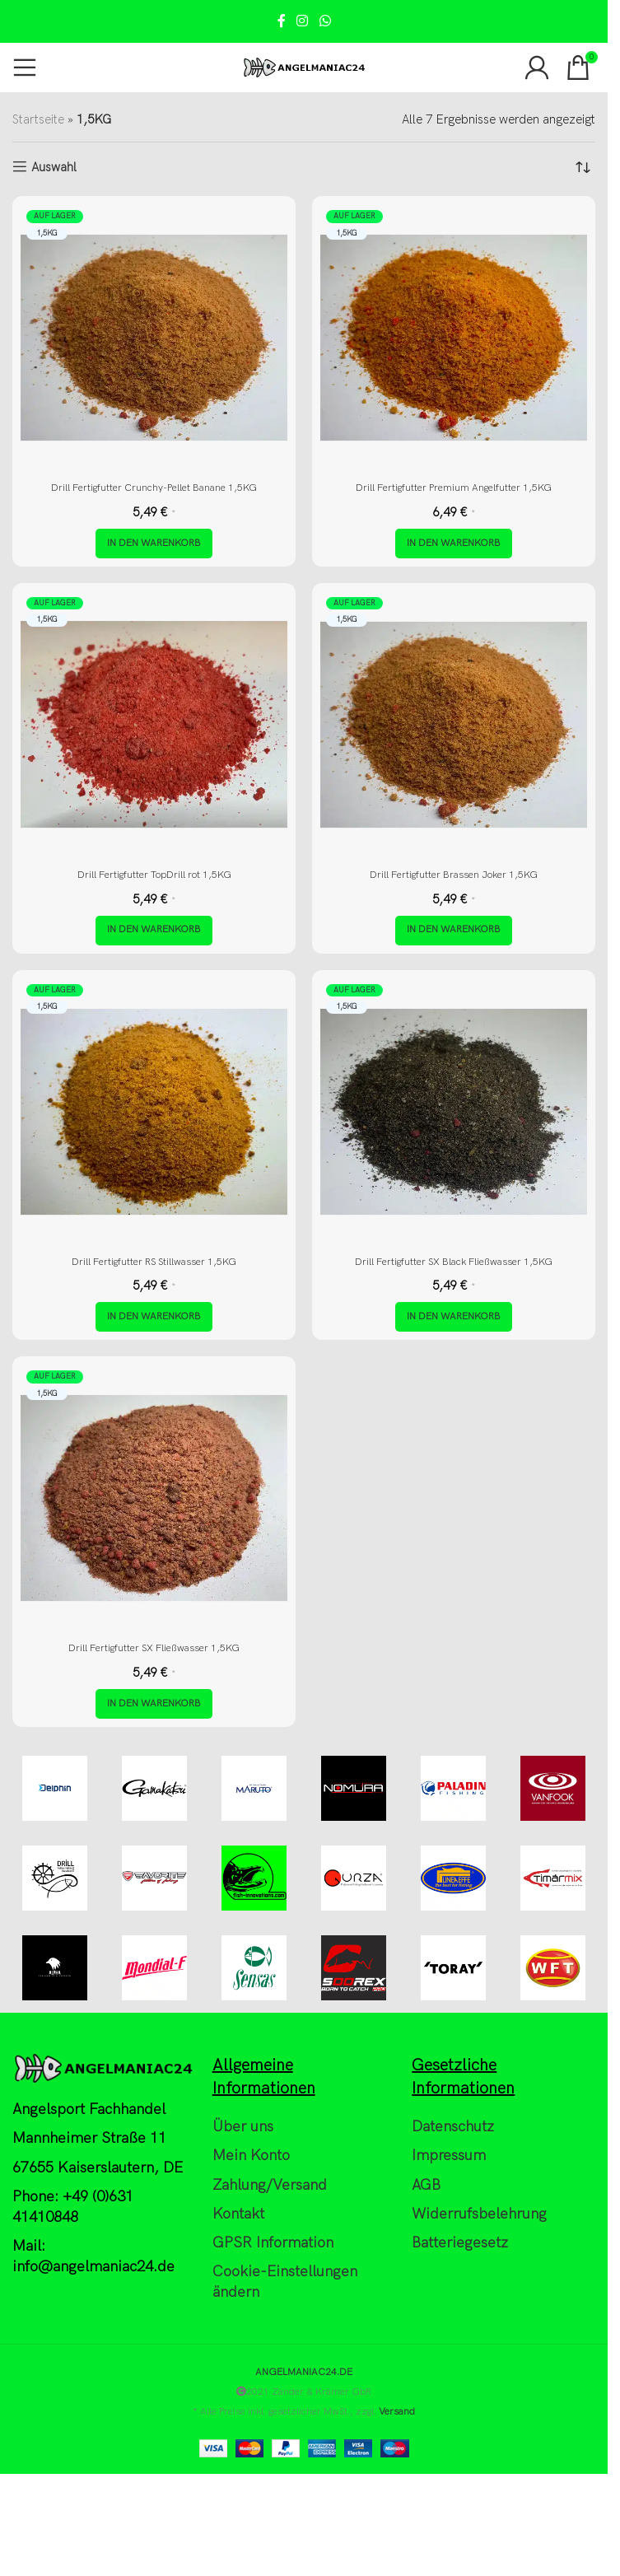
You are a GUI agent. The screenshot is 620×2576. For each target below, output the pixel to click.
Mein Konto (251, 2156)
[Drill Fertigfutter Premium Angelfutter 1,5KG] (453, 337)
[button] (154, 543)
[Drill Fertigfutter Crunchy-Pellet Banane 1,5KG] (154, 337)
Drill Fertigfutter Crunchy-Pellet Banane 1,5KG (154, 488)
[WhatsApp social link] (325, 21)
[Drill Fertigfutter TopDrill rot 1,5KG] (154, 724)
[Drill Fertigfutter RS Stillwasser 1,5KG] (154, 1111)
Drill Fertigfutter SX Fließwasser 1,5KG (154, 1649)
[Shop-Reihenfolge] (583, 167)
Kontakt (238, 2215)
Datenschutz (453, 2127)
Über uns (242, 2127)
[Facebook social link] (281, 21)
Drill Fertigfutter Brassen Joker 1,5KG (454, 875)
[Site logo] (304, 66)
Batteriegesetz (460, 2243)
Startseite (38, 119)
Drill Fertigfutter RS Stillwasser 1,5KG (154, 1262)
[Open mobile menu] (24, 67)
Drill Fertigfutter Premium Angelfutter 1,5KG (454, 488)
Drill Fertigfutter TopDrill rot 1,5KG (154, 875)
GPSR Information (272, 2243)
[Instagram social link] (302, 21)
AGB (426, 2185)
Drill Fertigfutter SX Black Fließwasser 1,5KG (453, 1262)
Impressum (449, 2156)
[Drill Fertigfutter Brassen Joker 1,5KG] (453, 724)
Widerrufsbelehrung (479, 2215)
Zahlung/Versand (269, 2185)
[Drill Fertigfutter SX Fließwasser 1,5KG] (154, 1498)
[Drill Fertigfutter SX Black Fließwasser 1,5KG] (453, 1111)
